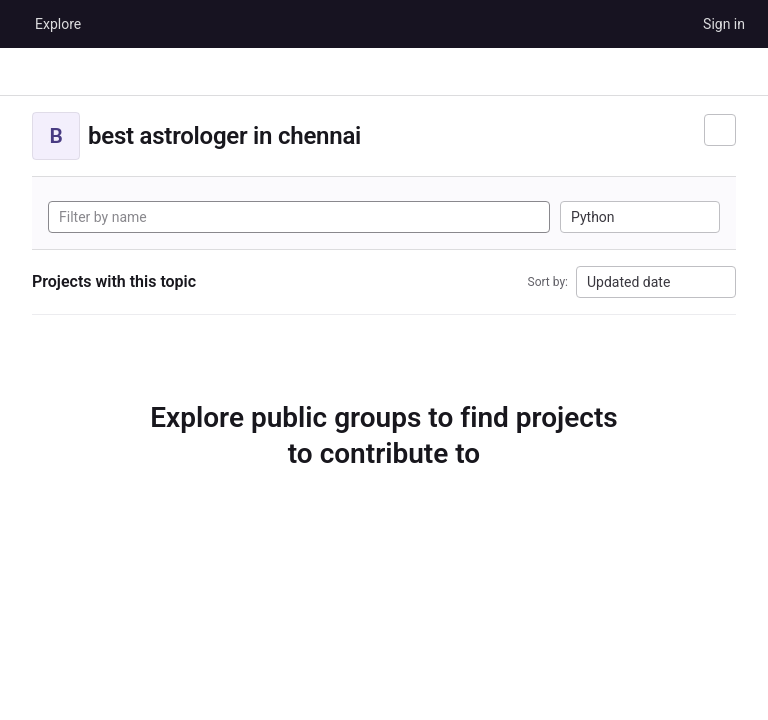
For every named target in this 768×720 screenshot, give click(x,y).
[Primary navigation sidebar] (24, 72)
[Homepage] (15, 24)
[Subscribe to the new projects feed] (720, 130)
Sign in (724, 24)
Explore (58, 24)
